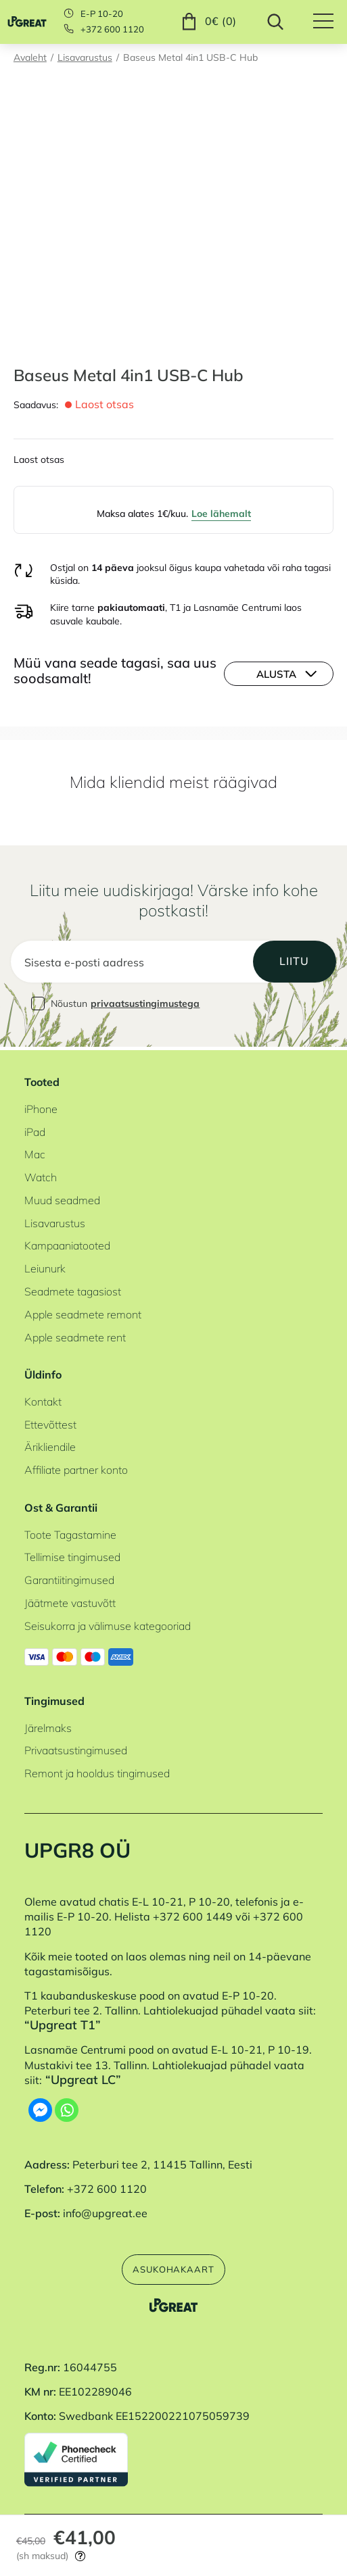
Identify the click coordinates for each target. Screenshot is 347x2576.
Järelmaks (48, 1725)
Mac (34, 1152)
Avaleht (30, 57)
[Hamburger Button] (330, 22)
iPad (34, 1129)
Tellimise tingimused (72, 1555)
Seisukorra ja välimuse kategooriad (107, 1623)
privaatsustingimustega (145, 1004)
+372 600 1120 (112, 29)
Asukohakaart (173, 2267)
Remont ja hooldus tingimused (97, 1771)
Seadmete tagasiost (72, 1289)
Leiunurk (45, 1266)
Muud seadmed (62, 1197)
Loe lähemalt (221, 513)
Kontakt (43, 1399)
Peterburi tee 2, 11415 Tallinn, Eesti (162, 2162)
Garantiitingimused (69, 1578)
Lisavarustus (84, 57)
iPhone (40, 1106)
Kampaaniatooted (67, 1243)
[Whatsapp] (66, 2108)
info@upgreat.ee (105, 2211)
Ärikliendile (50, 1445)
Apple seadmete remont (82, 1311)
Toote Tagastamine (70, 1532)
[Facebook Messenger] (40, 2108)
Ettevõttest (50, 1422)
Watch (40, 1175)
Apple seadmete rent (75, 1334)
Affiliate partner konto (76, 1468)
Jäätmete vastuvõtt (70, 1601)
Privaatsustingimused (75, 1748)
